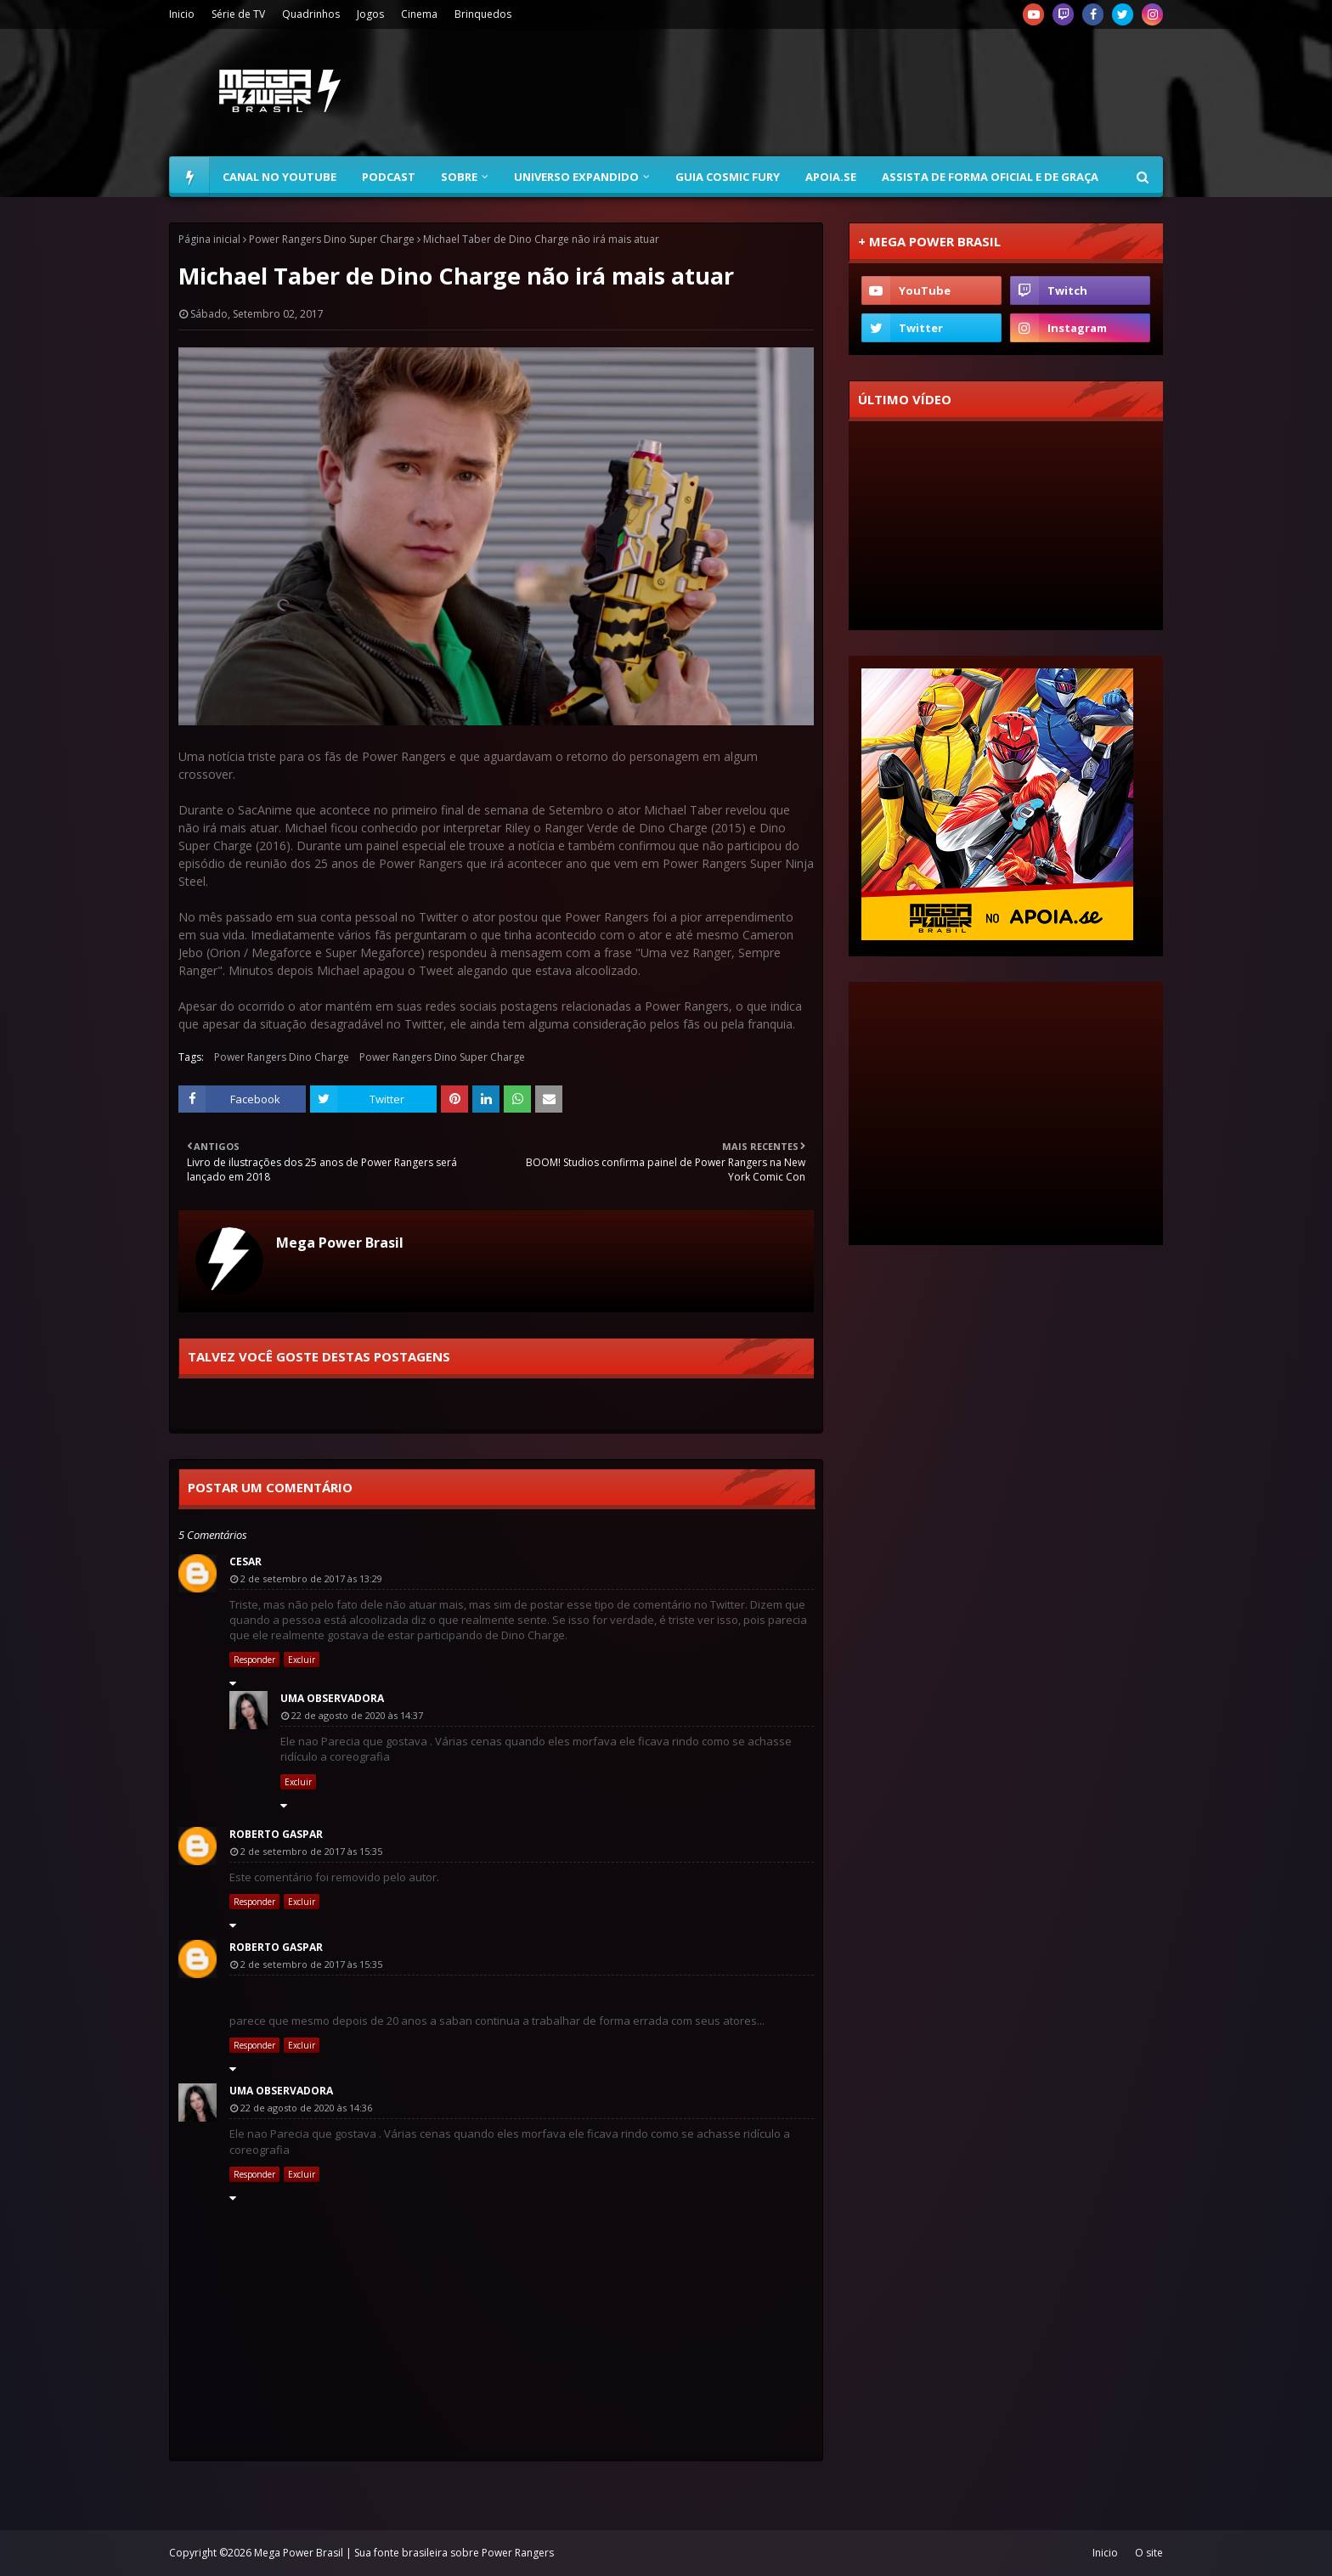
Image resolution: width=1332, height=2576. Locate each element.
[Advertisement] (854, 92)
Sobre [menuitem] (459, 176)
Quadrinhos (311, 14)
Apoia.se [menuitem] (830, 176)
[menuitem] (189, 176)
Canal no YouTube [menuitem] (279, 176)
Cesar (245, 1561)
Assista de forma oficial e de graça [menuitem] (990, 176)
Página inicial (209, 239)
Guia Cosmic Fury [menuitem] (727, 176)
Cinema (419, 14)
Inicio (182, 14)
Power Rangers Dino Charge (281, 1057)
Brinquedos (482, 14)
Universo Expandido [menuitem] (576, 176)
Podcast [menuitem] (388, 176)
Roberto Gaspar (276, 1834)
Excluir (301, 1660)
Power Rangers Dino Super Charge (332, 239)
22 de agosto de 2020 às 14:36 (306, 2107)
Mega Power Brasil (340, 1242)
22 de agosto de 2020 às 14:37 (357, 1715)
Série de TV (238, 14)
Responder (254, 1660)
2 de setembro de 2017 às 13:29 (311, 1578)
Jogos (370, 14)
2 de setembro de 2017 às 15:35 (311, 1851)
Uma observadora (332, 1698)
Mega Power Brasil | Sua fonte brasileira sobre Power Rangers (404, 2552)
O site (1149, 2552)
